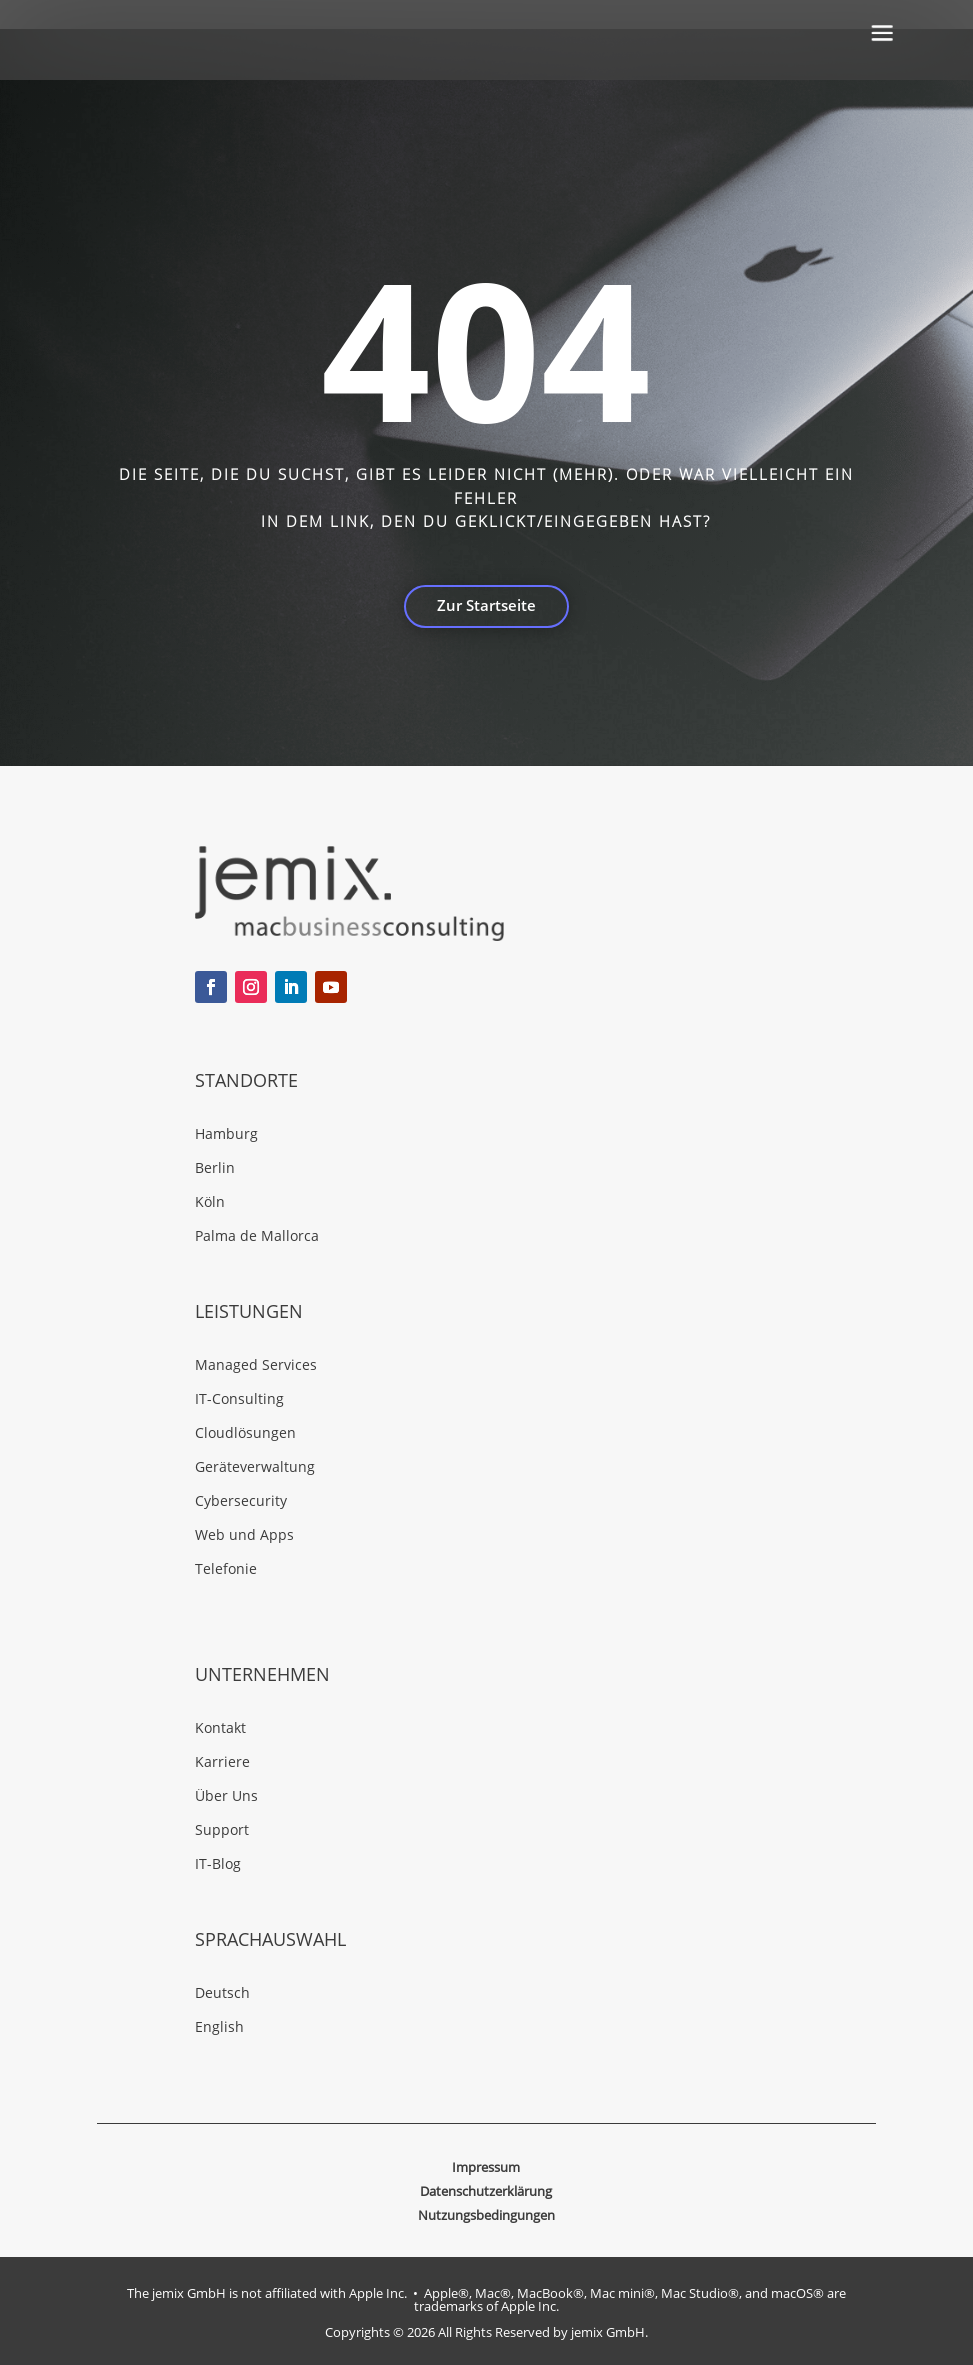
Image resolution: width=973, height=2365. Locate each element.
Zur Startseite (486, 605)
